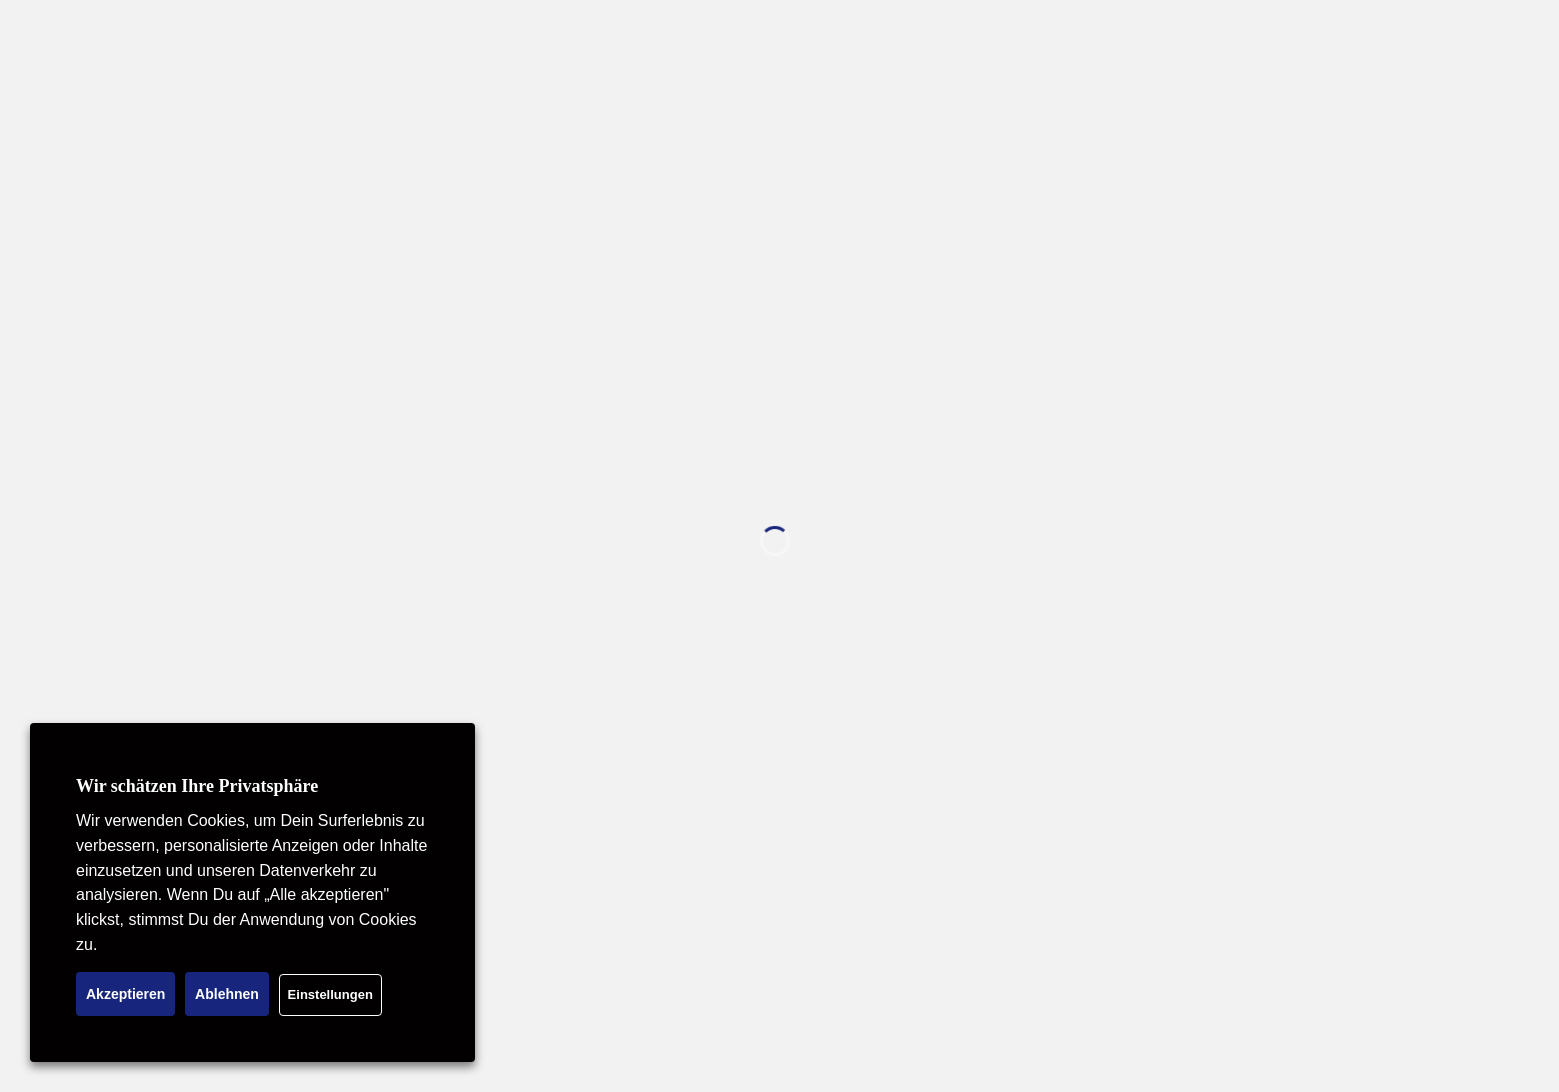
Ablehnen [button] (227, 994)
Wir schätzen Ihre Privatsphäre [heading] (197, 786)
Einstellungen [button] (330, 994)
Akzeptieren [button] (125, 994)
